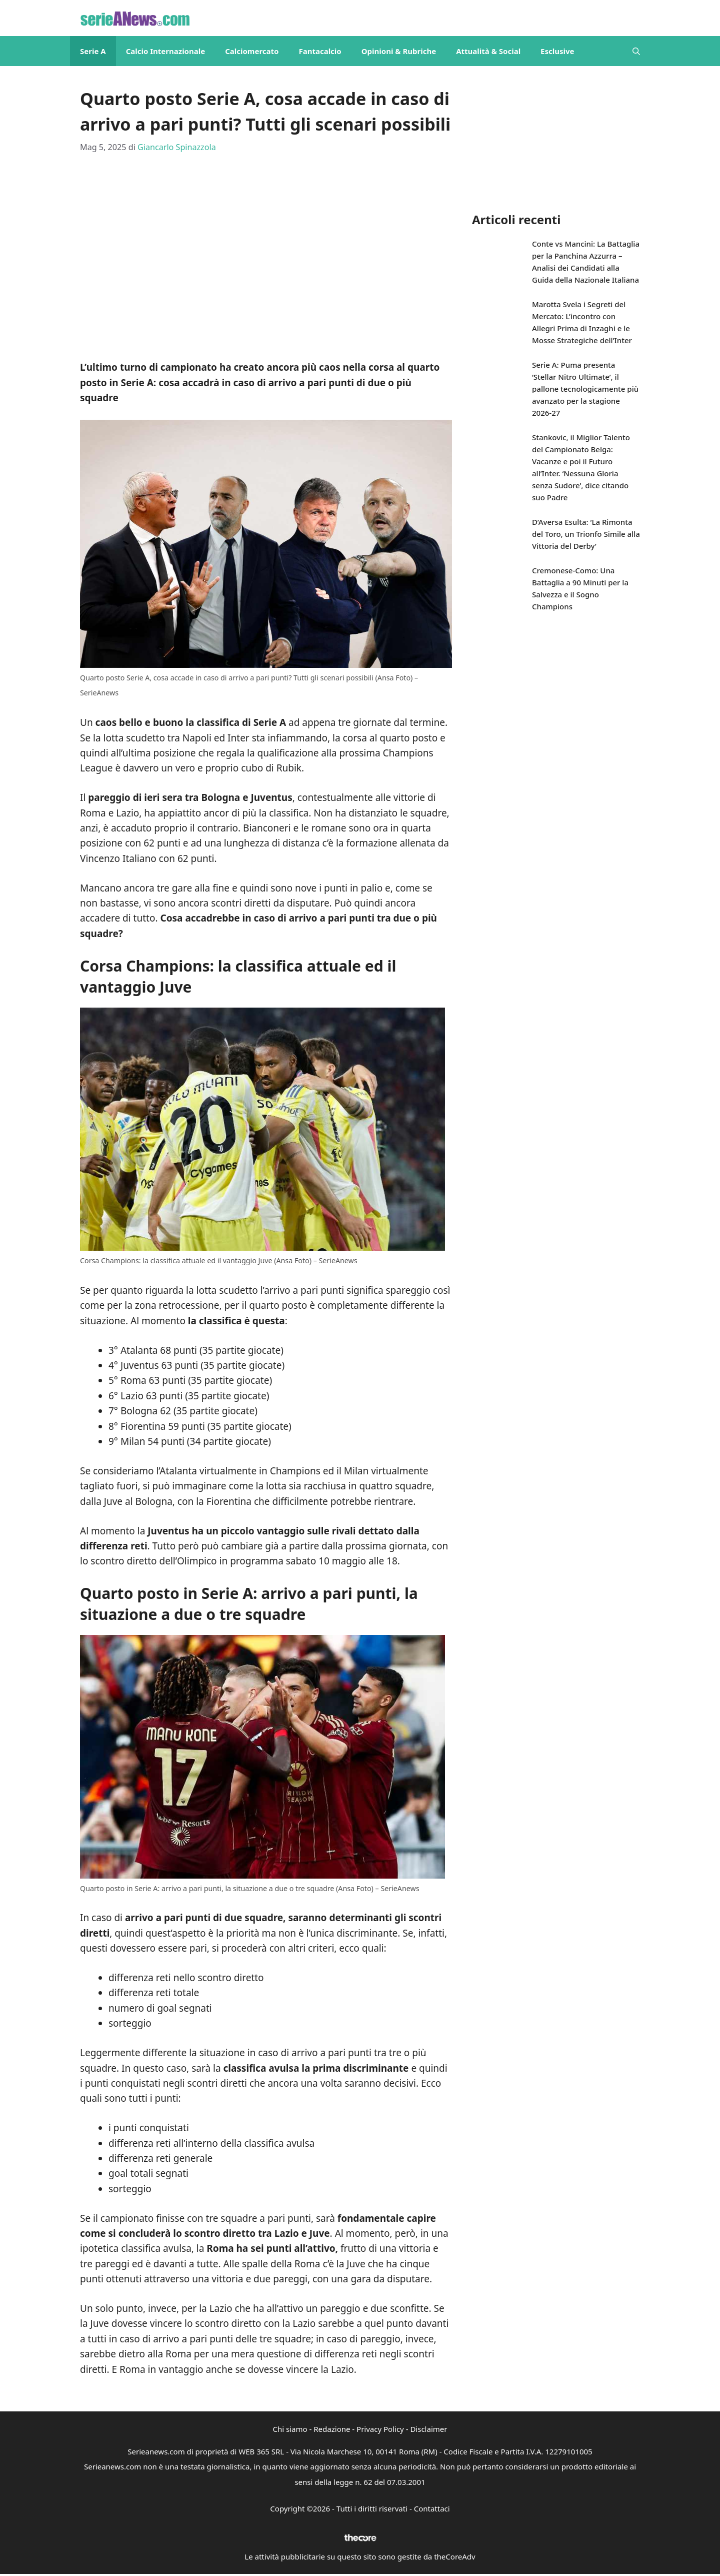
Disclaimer (428, 2429)
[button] (636, 51)
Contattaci (432, 2508)
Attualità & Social (488, 51)
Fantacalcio (319, 51)
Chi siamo (290, 2429)
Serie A (93, 51)
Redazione (332, 2429)
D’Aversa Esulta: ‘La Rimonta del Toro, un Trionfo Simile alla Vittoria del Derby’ (586, 534)
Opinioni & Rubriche (399, 51)
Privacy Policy (380, 2429)
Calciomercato (251, 51)
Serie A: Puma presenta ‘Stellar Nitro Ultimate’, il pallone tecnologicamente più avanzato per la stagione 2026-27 (585, 389)
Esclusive (557, 51)
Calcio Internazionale (166, 51)
